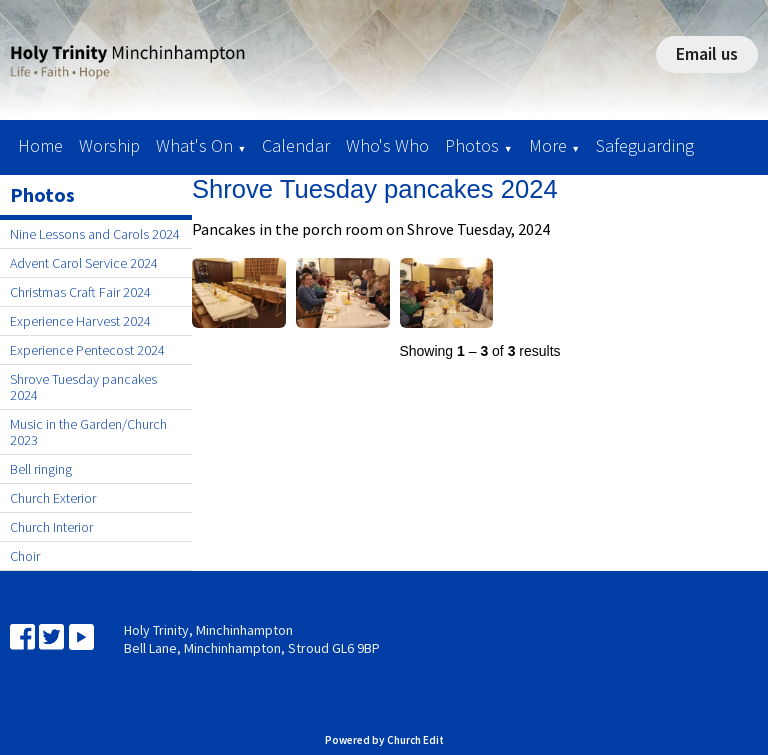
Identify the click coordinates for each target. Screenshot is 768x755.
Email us (707, 53)
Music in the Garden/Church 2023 (88, 432)
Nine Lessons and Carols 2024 (95, 234)
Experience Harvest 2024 (80, 321)
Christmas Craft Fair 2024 (80, 292)
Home (40, 145)
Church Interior (51, 527)
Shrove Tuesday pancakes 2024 (83, 387)
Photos (472, 145)
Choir (25, 556)
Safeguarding (645, 145)
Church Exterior (53, 498)
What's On (194, 145)
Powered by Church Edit (384, 740)
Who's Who (387, 145)
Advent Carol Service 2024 (84, 263)
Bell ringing (41, 469)
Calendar (296, 145)
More (548, 145)
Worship (109, 145)
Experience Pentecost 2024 (87, 350)
